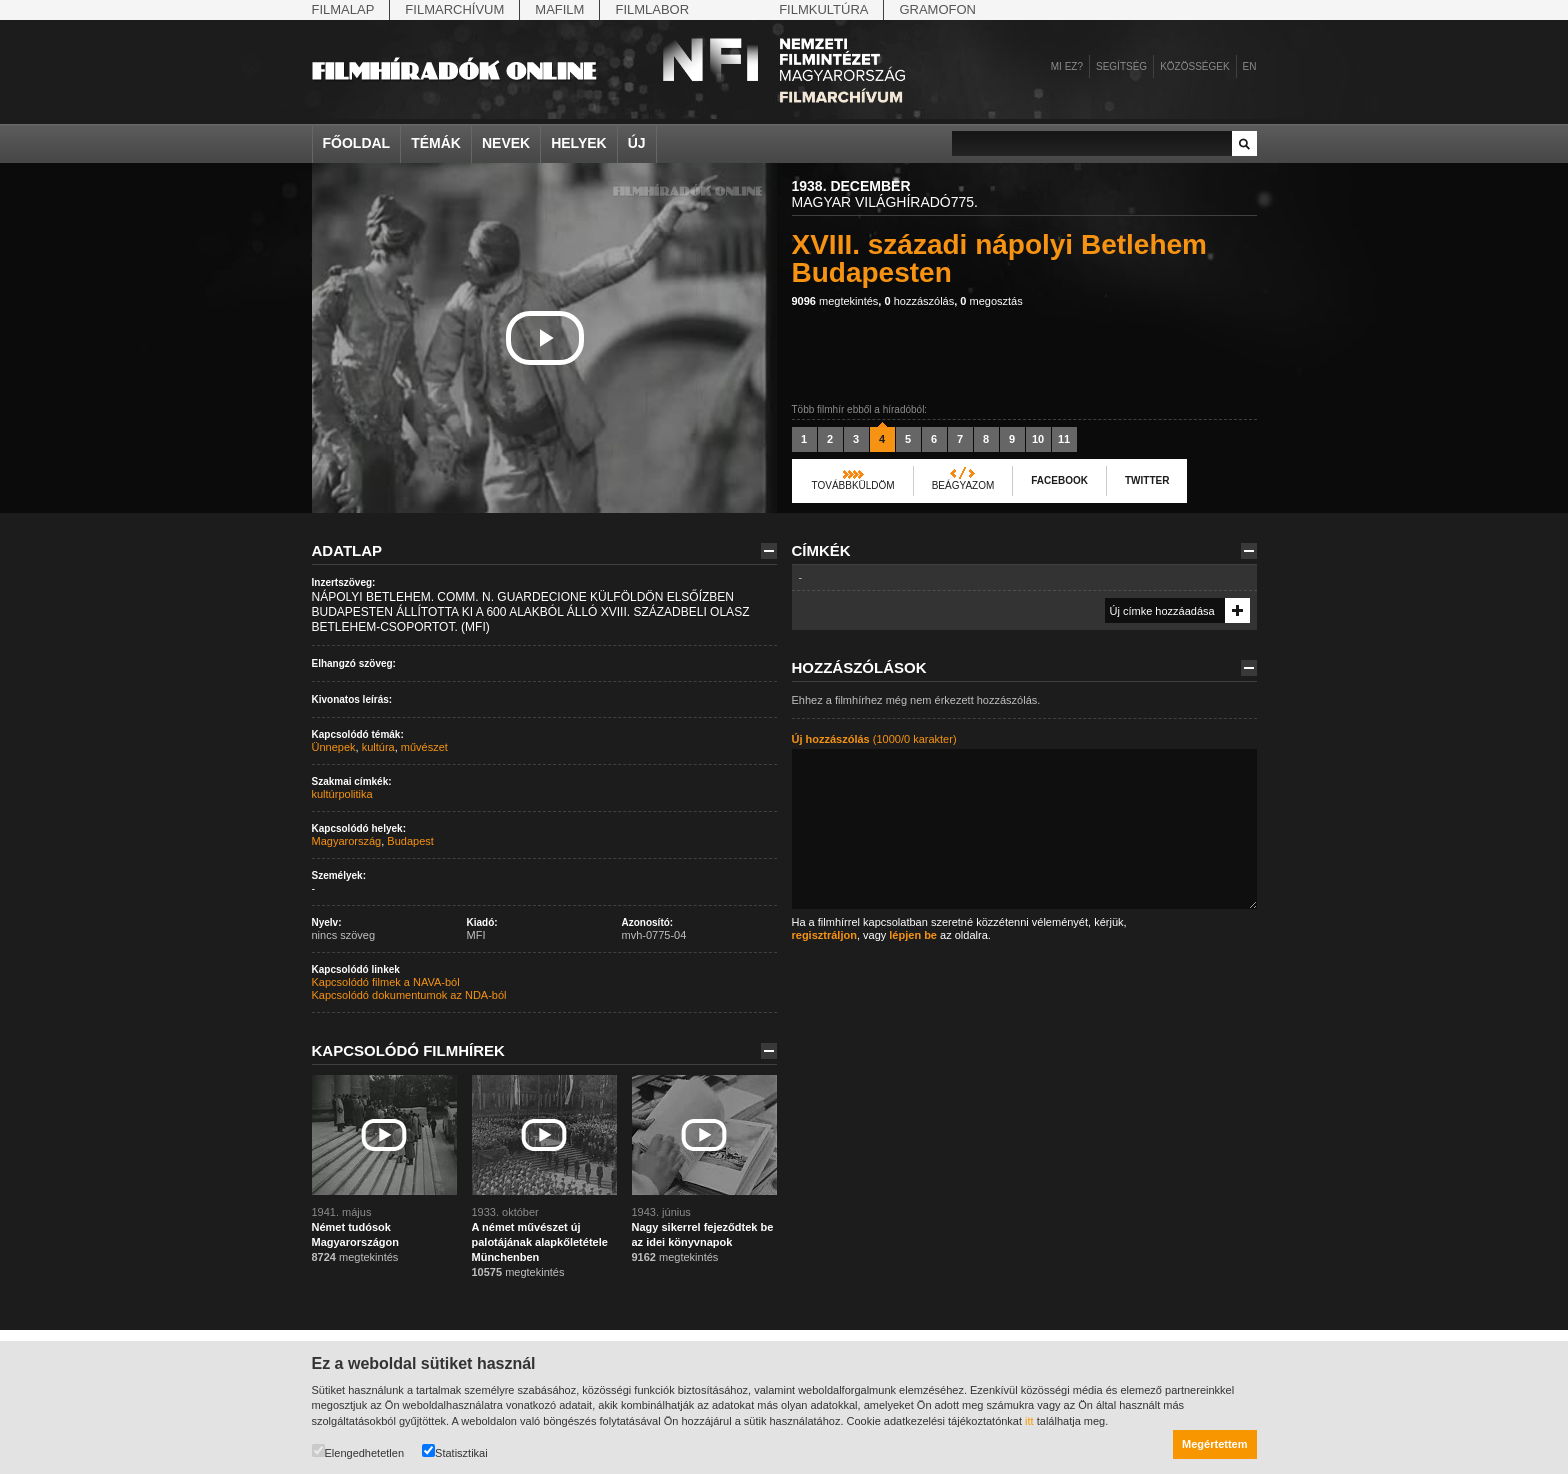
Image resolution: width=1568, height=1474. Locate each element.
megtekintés (835, 301)
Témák (436, 143)
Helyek (579, 143)
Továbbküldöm (853, 485)
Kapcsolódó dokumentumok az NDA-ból (409, 995)
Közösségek (1194, 66)
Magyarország (347, 841)
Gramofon (937, 9)
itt (1029, 1421)
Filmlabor (652, 9)
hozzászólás (919, 301)
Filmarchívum (454, 9)
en (1250, 66)
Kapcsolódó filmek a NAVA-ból (386, 982)
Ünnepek (334, 747)
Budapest (410, 841)
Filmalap (343, 9)
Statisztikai (455, 1451)
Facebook (1059, 480)
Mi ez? (1067, 66)
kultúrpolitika (342, 794)
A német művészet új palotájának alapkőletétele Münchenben (540, 1242)
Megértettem (1214, 1444)
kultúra (378, 747)
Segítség (1121, 66)
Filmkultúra (823, 9)
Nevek (506, 143)
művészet (424, 747)
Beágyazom (963, 485)
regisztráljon (824, 935)
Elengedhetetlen (358, 1451)
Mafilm (559, 9)
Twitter (1147, 480)
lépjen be (913, 935)
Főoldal (357, 143)
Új (637, 143)
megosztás (991, 301)
